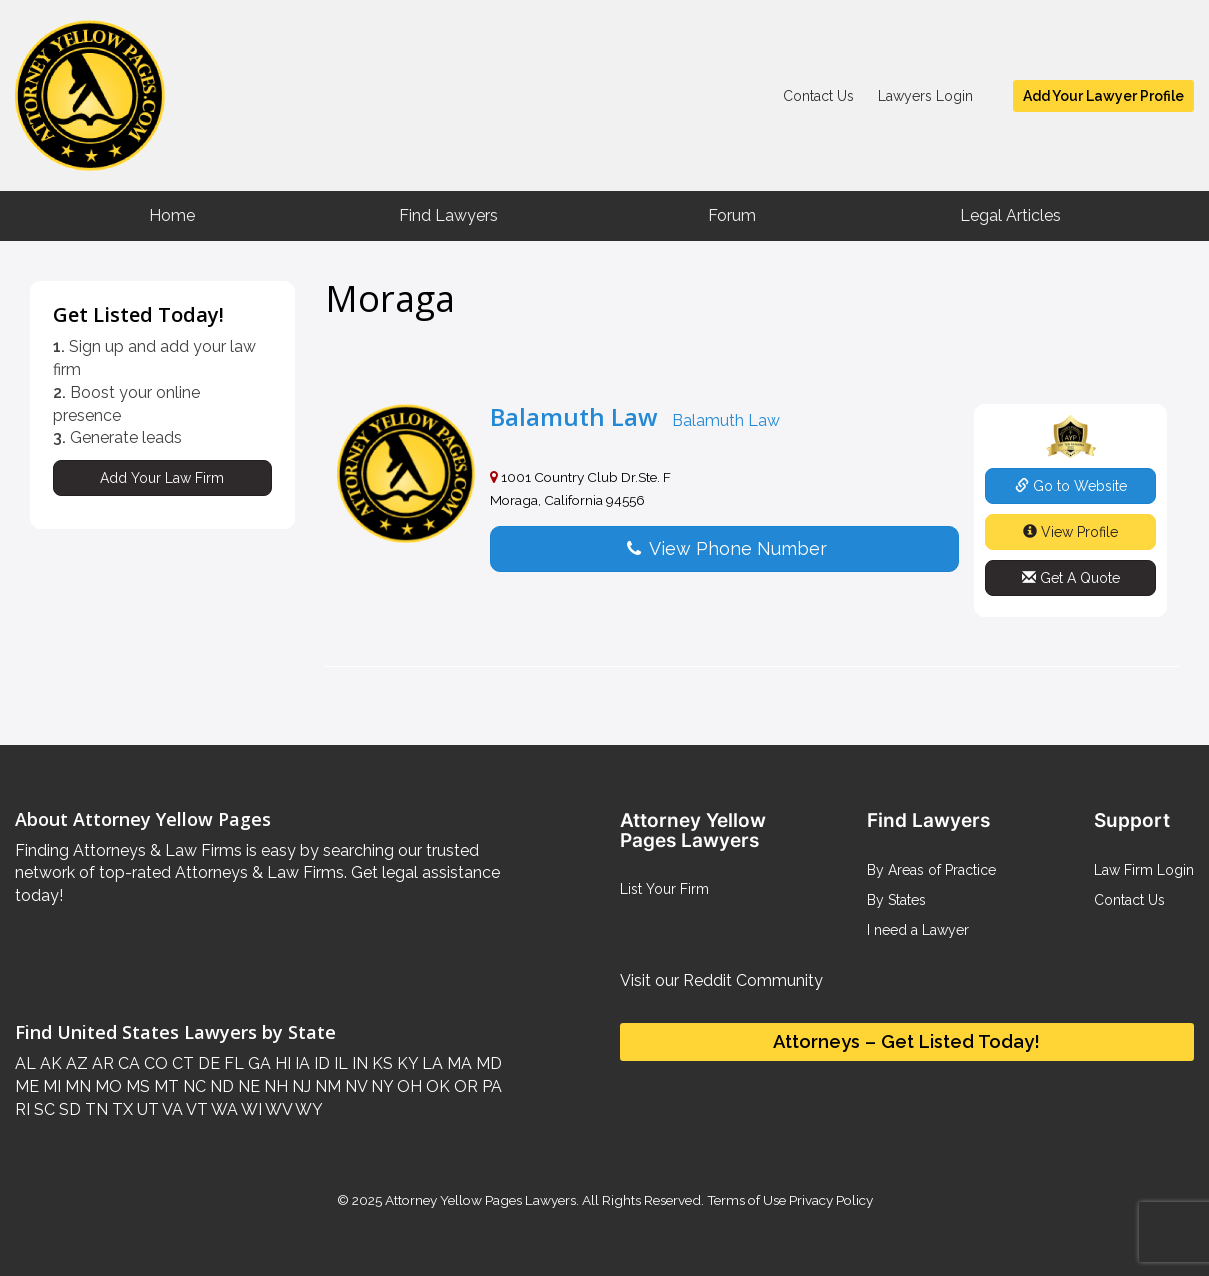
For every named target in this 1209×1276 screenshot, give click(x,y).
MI (50, 1086)
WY (307, 1109)
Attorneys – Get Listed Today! (906, 1041)
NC (192, 1086)
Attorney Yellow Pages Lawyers (480, 1200)
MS (136, 1086)
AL (25, 1063)
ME (27, 1086)
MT (164, 1086)
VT (195, 1109)
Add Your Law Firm (162, 478)
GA (257, 1063)
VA (171, 1109)
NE (247, 1086)
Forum (732, 215)
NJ (299, 1086)
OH (407, 1086)
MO (106, 1086)
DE (207, 1063)
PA (490, 1086)
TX (120, 1109)
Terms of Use (746, 1200)
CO (154, 1063)
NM (326, 1086)
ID (320, 1063)
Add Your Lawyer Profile (1103, 96)
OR (464, 1086)
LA (430, 1063)
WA (223, 1109)
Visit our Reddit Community (721, 980)
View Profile (1070, 532)
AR (101, 1063)
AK (49, 1063)
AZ (75, 1063)
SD (68, 1109)
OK (436, 1086)
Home (172, 215)
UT (146, 1109)
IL (339, 1063)
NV (354, 1086)
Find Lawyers (448, 215)
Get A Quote (1071, 578)
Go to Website (1071, 486)
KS (380, 1063)
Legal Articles (1010, 215)
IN (358, 1063)
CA (127, 1063)
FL (232, 1063)
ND (220, 1086)
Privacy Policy (829, 1200)
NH (274, 1086)
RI (22, 1109)
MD (487, 1063)
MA (457, 1063)
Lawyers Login (925, 96)
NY (380, 1086)
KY (405, 1063)
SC (42, 1109)
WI (250, 1109)
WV (277, 1109)
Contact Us (818, 96)
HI (281, 1063)
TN (94, 1109)
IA (300, 1063)
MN (76, 1086)
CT (181, 1063)
